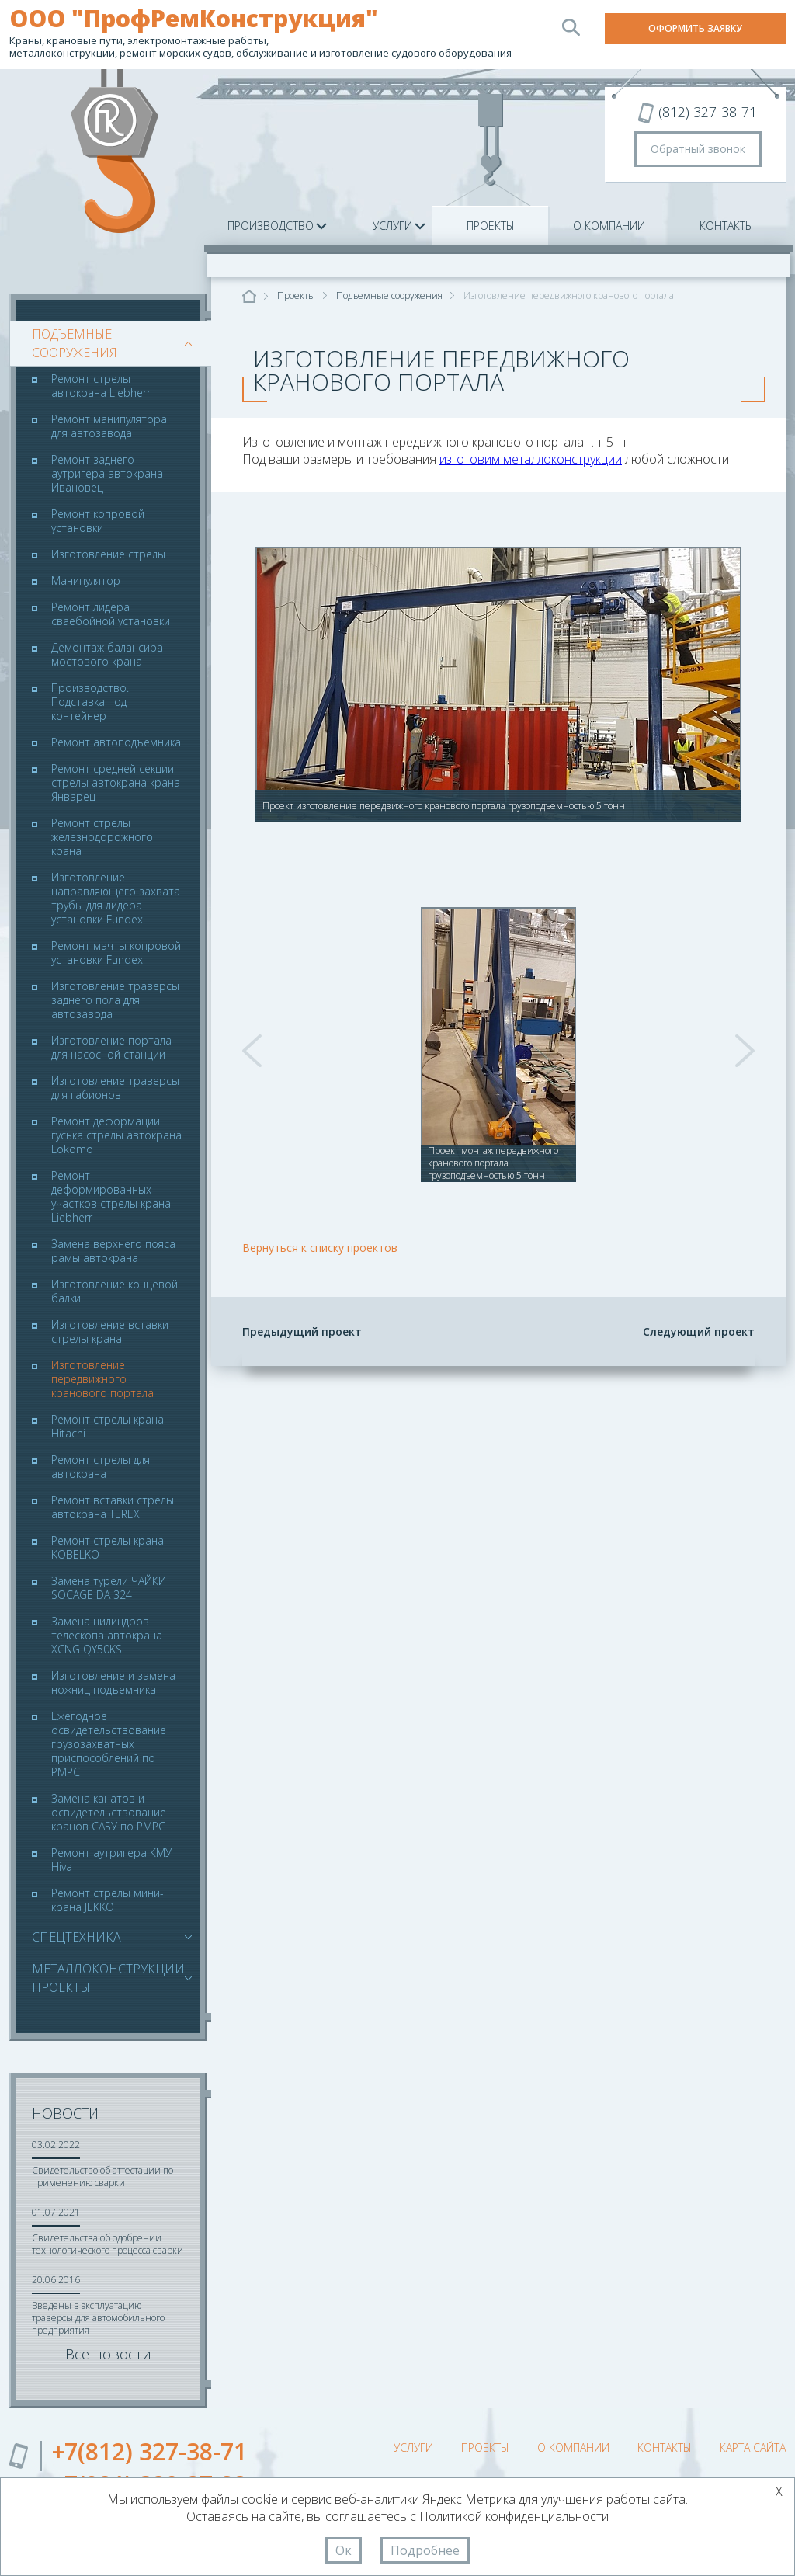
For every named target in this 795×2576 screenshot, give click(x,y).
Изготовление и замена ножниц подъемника (113, 1683)
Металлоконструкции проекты (108, 1978)
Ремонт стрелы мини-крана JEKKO (107, 1900)
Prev (252, 1051)
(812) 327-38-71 (707, 112)
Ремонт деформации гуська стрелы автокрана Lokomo (116, 1135)
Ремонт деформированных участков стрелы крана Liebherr (111, 1197)
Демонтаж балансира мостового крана (107, 655)
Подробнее (425, 2550)
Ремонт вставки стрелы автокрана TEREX (112, 1507)
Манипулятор (85, 581)
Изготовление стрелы (108, 554)
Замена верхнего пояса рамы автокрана (113, 1251)
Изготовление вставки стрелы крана (109, 1332)
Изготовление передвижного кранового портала (102, 1379)
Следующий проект (699, 1331)
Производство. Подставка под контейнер (90, 702)
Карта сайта (753, 2447)
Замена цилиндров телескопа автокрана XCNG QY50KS (106, 1635)
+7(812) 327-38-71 (149, 2451)
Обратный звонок (698, 148)
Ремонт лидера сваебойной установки (110, 614)
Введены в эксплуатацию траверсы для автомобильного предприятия (98, 2318)
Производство (270, 225)
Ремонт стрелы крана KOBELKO (107, 1548)
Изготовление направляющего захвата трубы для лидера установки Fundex (115, 898)
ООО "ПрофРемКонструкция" (193, 19)
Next (745, 1051)
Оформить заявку (695, 28)
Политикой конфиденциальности (514, 2516)
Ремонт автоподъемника (116, 742)
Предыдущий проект (302, 1331)
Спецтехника (76, 1936)
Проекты (491, 225)
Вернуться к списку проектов (320, 1247)
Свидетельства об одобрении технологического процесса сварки (107, 2244)
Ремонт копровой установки (97, 521)
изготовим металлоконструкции (530, 459)
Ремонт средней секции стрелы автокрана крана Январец (115, 783)
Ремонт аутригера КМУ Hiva (111, 1860)
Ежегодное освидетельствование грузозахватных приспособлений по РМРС (108, 1744)
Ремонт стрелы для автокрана (100, 1467)
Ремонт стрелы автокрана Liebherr (101, 386)
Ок (343, 2550)
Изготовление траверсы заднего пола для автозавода (115, 1000)
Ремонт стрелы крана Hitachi (107, 1427)
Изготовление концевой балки (114, 1291)
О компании (609, 225)
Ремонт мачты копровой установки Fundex (116, 953)
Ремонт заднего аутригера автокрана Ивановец (107, 474)
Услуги (392, 225)
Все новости (108, 2354)
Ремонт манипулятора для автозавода (109, 426)
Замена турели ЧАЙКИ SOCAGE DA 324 (108, 1588)
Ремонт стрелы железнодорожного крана (102, 837)
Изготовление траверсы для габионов (115, 1088)
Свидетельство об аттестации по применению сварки (102, 2176)
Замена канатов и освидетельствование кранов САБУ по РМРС (108, 1813)
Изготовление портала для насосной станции (111, 1048)
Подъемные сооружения (108, 343)
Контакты (727, 225)
